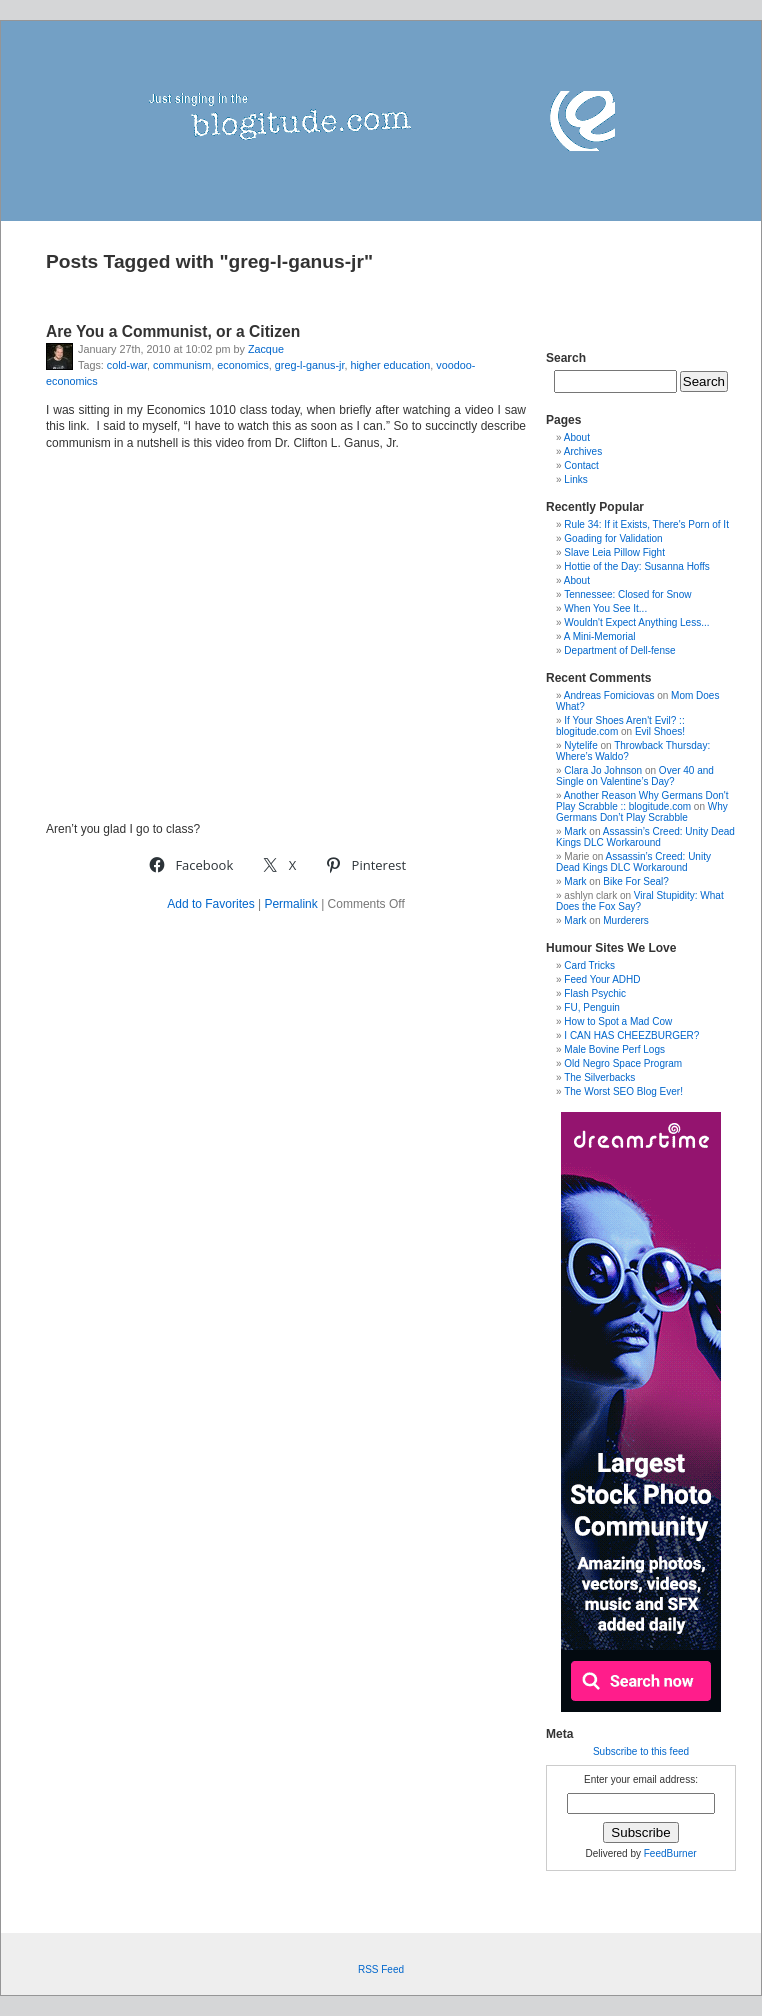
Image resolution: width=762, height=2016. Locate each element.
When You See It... (605, 608)
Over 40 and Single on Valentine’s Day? (635, 776)
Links (575, 479)
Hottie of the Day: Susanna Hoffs (636, 566)
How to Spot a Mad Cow (618, 1021)
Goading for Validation (613, 538)
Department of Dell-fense (619, 650)
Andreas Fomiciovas (609, 695)
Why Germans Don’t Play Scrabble (642, 812)
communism (182, 365)
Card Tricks (589, 965)
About (577, 437)
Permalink (290, 904)
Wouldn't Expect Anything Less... (636, 622)
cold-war (127, 365)
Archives (583, 451)
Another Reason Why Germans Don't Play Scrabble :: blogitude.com (642, 801)
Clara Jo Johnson (603, 770)
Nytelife (580, 745)
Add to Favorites (210, 904)
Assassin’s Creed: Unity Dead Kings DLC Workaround (645, 837)
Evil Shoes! (660, 731)
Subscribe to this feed (641, 1751)
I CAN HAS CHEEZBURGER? (631, 1035)
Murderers (626, 920)
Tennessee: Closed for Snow (627, 594)
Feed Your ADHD (602, 979)
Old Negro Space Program (623, 1063)
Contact (581, 465)
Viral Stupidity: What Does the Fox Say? (640, 901)
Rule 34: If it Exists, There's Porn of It (646, 524)
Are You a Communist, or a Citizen (173, 331)
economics (243, 365)
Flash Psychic (595, 993)
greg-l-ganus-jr (310, 365)
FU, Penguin (592, 1007)
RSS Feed (381, 1969)
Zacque (266, 349)
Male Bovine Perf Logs (614, 1049)
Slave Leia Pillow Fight (614, 552)
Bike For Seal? (636, 881)
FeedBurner (670, 1853)
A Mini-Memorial (600, 636)
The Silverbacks (599, 1077)
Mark (575, 831)
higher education (390, 365)
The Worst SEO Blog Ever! (623, 1091)
